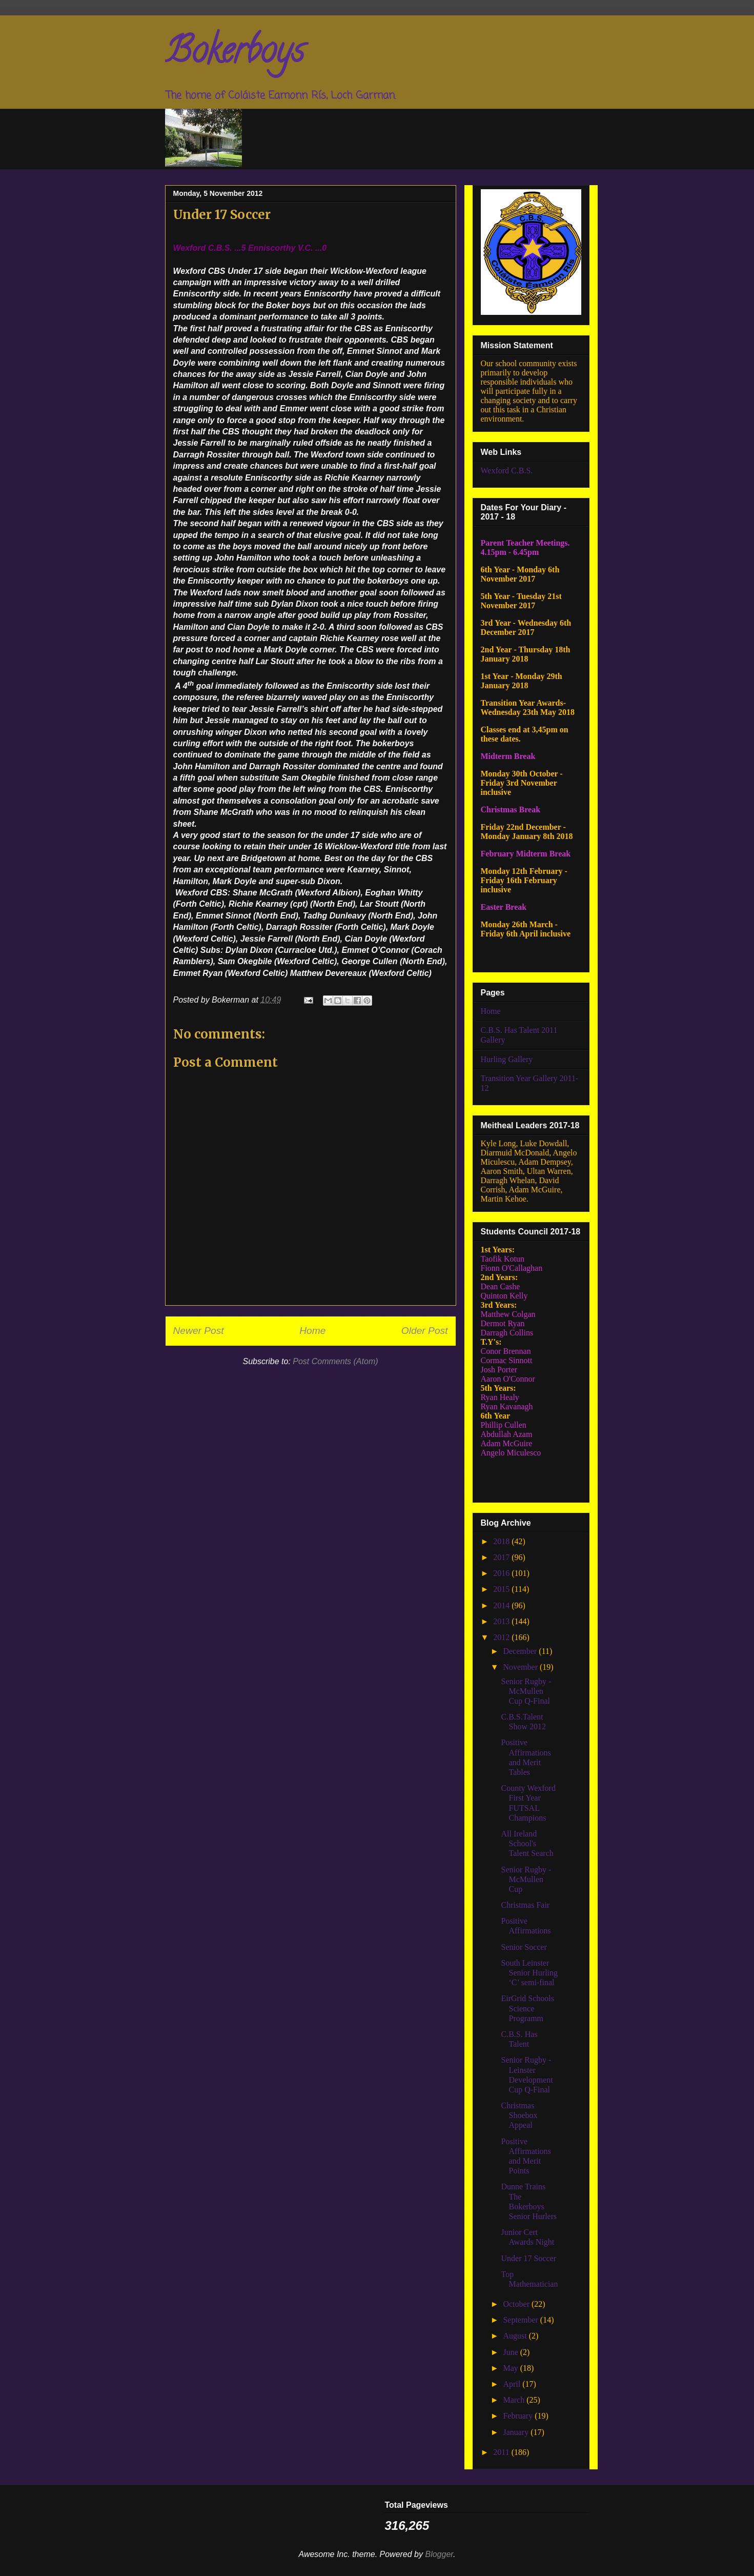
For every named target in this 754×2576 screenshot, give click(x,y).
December (521, 1651)
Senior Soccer (523, 1947)
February (519, 2415)
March (514, 2399)
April (512, 2384)
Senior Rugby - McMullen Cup (526, 1879)
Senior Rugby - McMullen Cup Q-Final (526, 1691)
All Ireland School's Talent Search (527, 1843)
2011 (502, 2452)
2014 (502, 1605)
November (521, 1667)
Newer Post (198, 1330)
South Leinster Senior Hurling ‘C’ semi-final (529, 1973)
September (521, 2319)
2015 (502, 1589)
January (517, 2432)
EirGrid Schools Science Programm (527, 2008)
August (515, 2335)
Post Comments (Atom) (335, 1361)
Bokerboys (234, 54)
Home (312, 1330)
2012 (502, 1637)
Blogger (439, 2554)
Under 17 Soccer (528, 2258)
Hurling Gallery (507, 1059)
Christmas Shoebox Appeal (519, 2115)
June (511, 2352)
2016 (502, 1573)
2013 (502, 1621)
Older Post (424, 1330)
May (511, 2368)
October (517, 2304)
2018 (502, 1541)
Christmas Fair (525, 1905)
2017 (502, 1557)
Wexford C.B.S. (507, 470)
